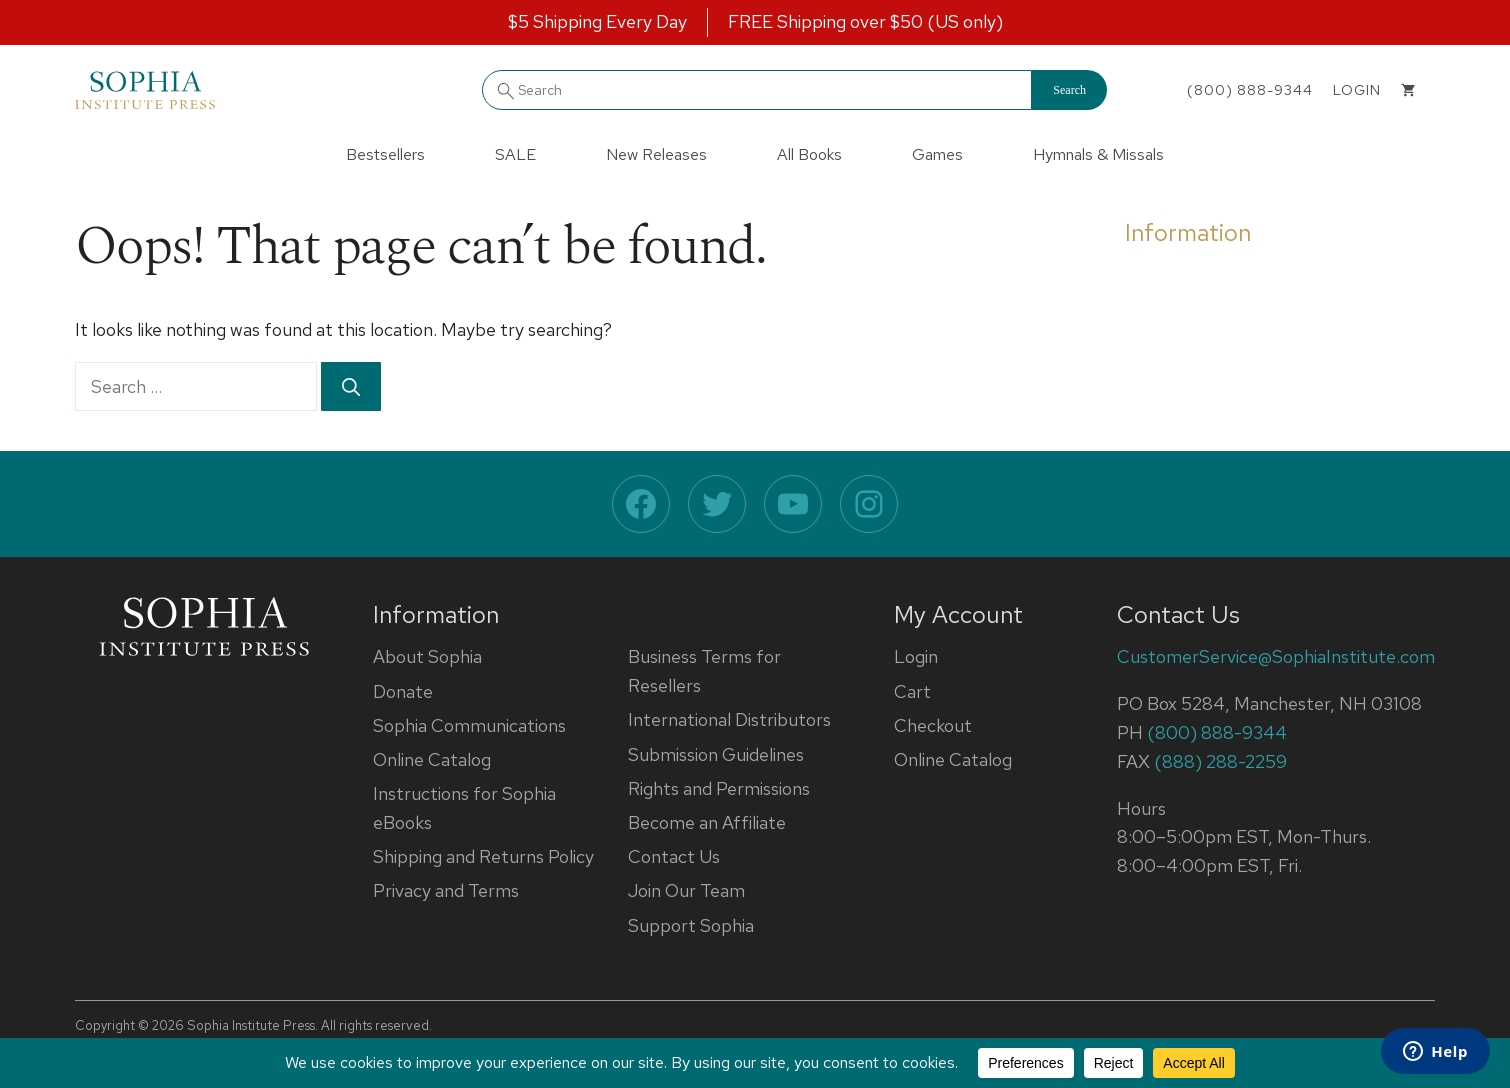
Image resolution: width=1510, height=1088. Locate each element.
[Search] (351, 386)
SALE (515, 154)
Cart (912, 691)
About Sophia (427, 656)
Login (916, 656)
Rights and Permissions (719, 788)
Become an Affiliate (707, 822)
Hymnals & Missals (1098, 154)
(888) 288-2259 (1220, 761)
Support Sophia (691, 925)
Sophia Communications (469, 725)
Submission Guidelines (716, 754)
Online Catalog (432, 759)
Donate (403, 691)
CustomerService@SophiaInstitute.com (1276, 656)
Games (937, 154)
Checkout (933, 725)
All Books (809, 154)
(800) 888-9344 (1250, 90)
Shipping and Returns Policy (483, 856)
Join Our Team (686, 890)
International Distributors (729, 719)
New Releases (656, 154)
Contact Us (674, 856)
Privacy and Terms (446, 890)
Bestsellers (385, 154)
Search (1069, 90)
